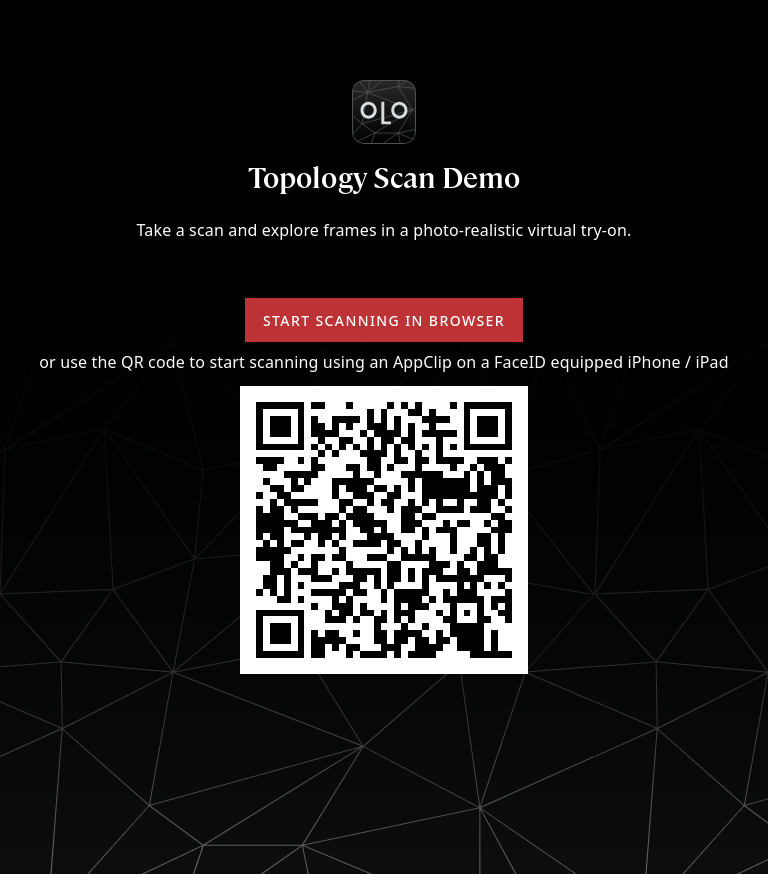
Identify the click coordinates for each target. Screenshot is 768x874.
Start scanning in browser (384, 320)
